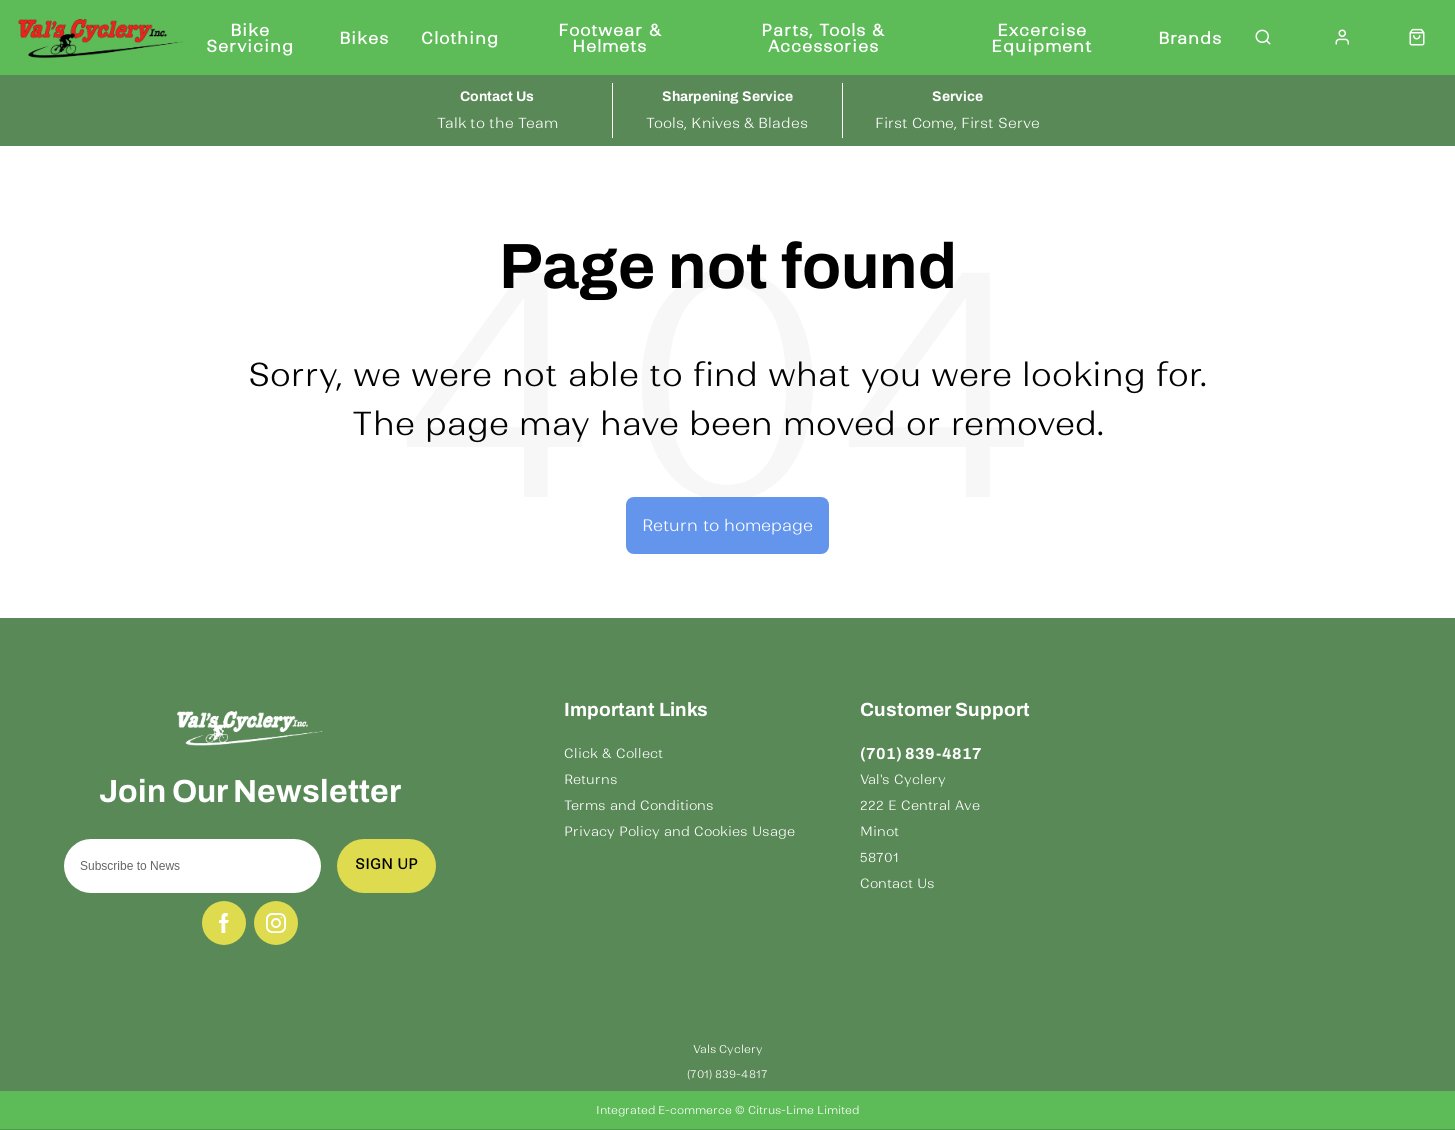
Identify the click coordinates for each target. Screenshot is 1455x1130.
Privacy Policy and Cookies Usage (679, 831)
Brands (1190, 38)
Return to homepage (727, 525)
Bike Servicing (250, 38)
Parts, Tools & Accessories (823, 38)
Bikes (364, 38)
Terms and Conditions (639, 805)
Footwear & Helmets (610, 38)
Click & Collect (613, 753)
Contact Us (897, 883)
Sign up (386, 864)
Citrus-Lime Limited (803, 1110)
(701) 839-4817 (921, 753)
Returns (591, 779)
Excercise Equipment (1041, 38)
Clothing (460, 38)
